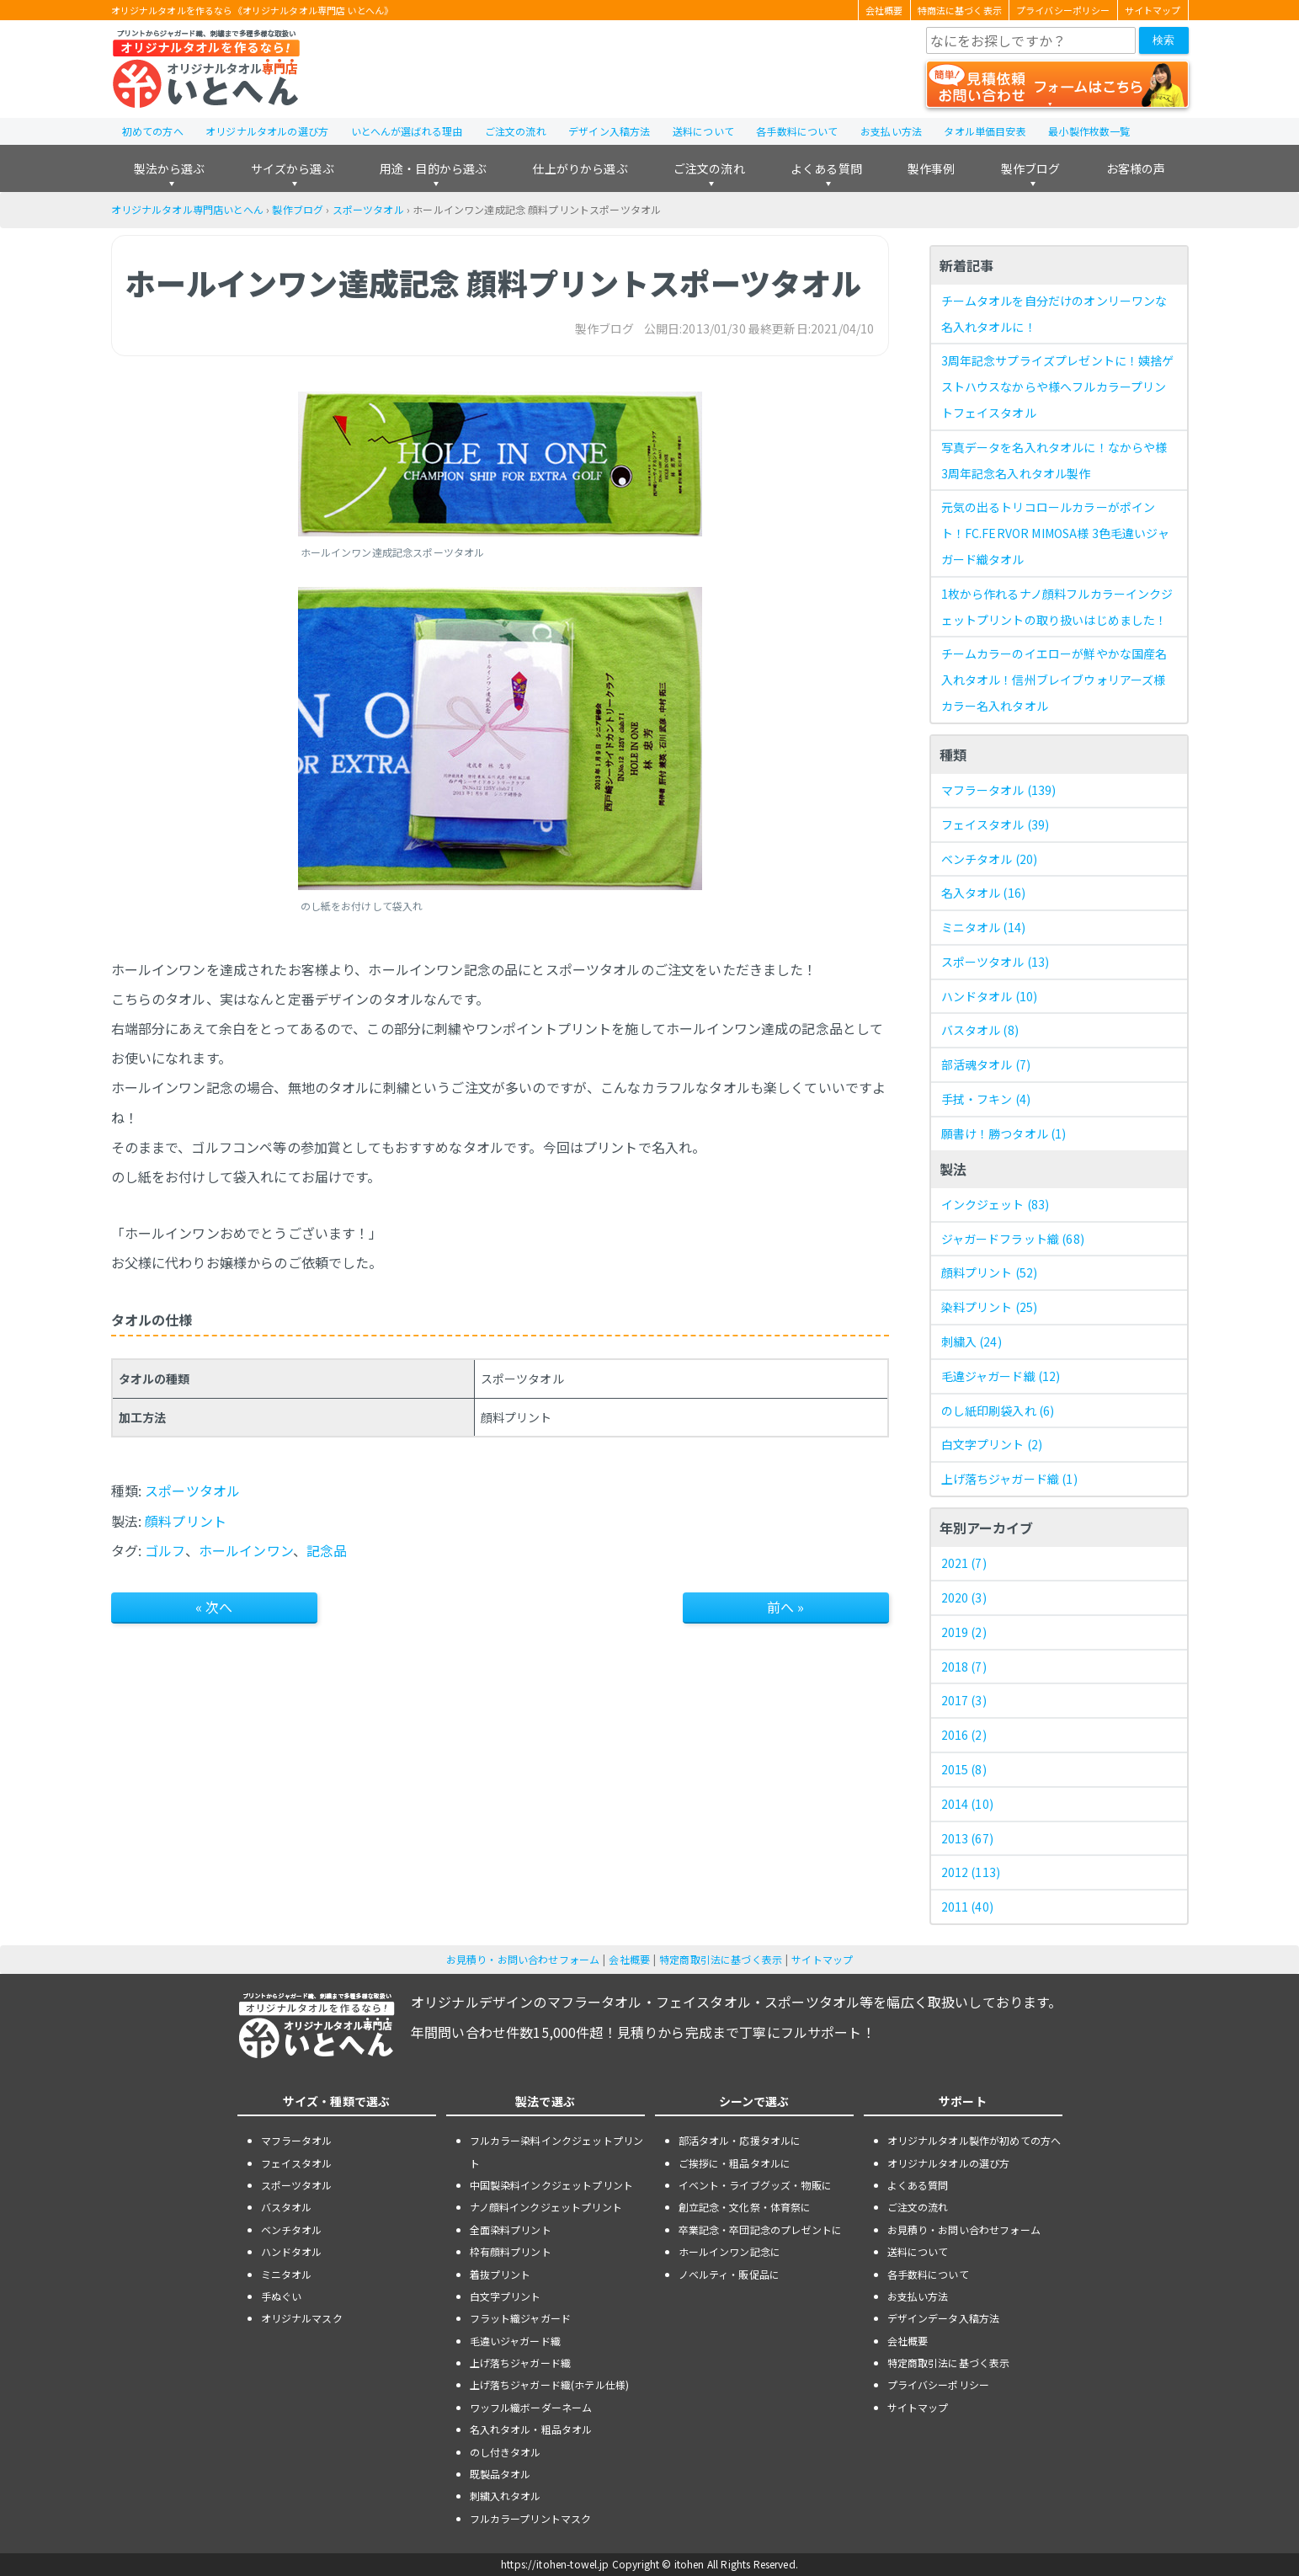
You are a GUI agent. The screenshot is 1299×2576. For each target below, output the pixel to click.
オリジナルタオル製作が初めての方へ (974, 2140)
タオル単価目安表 (984, 131)
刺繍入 (971, 1341)
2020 (964, 1597)
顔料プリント (185, 1521)
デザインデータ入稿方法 (943, 2318)
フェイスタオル (995, 824)
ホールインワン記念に (730, 2251)
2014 (967, 1803)
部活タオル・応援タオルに (740, 2140)
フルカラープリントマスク (531, 2518)
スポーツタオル (368, 209)
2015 (964, 1769)
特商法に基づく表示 (960, 10)
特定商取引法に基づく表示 (720, 1959)
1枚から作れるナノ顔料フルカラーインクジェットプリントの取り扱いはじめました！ (1057, 606)
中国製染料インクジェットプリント (552, 2185)
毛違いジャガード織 (515, 2340)
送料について (703, 131)
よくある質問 (826, 168)
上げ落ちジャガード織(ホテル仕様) (550, 2384)
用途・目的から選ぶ (433, 168)
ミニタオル (983, 927)
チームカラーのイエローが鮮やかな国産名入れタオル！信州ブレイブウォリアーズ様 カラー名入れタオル (1054, 679)
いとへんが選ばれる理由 (407, 131)
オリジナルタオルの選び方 (266, 131)
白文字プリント (992, 1444)
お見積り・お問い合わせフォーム (522, 1959)
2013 (967, 1838)
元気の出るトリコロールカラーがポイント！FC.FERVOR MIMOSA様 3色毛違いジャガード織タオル (1055, 533)
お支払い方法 (891, 131)
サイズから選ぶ (292, 168)
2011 (967, 1906)
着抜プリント (500, 2274)
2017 (964, 1700)
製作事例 (932, 168)
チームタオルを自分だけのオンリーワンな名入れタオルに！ (1054, 313)
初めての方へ (153, 131)
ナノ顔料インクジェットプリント (546, 2207)
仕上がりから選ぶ (579, 168)
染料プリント (989, 1307)
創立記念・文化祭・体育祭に (745, 2207)
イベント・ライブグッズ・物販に (755, 2185)
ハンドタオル (989, 996)
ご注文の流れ (515, 131)
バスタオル (980, 1029)
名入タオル (983, 892)
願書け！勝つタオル (1004, 1133)
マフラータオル (999, 789)
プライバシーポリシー (1063, 10)
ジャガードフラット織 (1012, 1238)
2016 (964, 1734)
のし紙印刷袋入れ (998, 1410)
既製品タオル (500, 2474)
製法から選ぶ (169, 168)
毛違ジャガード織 (1001, 1376)
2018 (964, 1666)
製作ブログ (1031, 168)
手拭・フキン (986, 1099)
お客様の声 (1136, 168)
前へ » (786, 1607)
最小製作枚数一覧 (1089, 131)
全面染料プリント (510, 2229)
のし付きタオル (505, 2452)
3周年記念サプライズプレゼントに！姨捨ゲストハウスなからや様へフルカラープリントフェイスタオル (1057, 386)
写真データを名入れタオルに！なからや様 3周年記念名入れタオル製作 (1054, 460)
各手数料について (797, 131)
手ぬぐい (281, 2296)
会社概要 (884, 10)
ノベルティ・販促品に (729, 2274)
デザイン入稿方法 (609, 131)
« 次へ (214, 1607)
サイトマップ (1153, 10)
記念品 (326, 1550)
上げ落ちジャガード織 (1009, 1478)
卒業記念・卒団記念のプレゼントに (761, 2229)
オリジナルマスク (302, 2318)
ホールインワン (246, 1550)
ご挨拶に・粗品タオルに (735, 2163)
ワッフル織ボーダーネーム (531, 2407)
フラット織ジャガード (521, 2318)
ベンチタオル (989, 859)
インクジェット (995, 1204)
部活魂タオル (986, 1064)
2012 (971, 1872)
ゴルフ (164, 1550)
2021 (964, 1563)
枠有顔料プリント (510, 2251)
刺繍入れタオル (505, 2495)
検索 (1163, 40)
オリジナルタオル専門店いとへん (187, 209)
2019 (964, 1632)
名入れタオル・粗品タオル (531, 2429)
